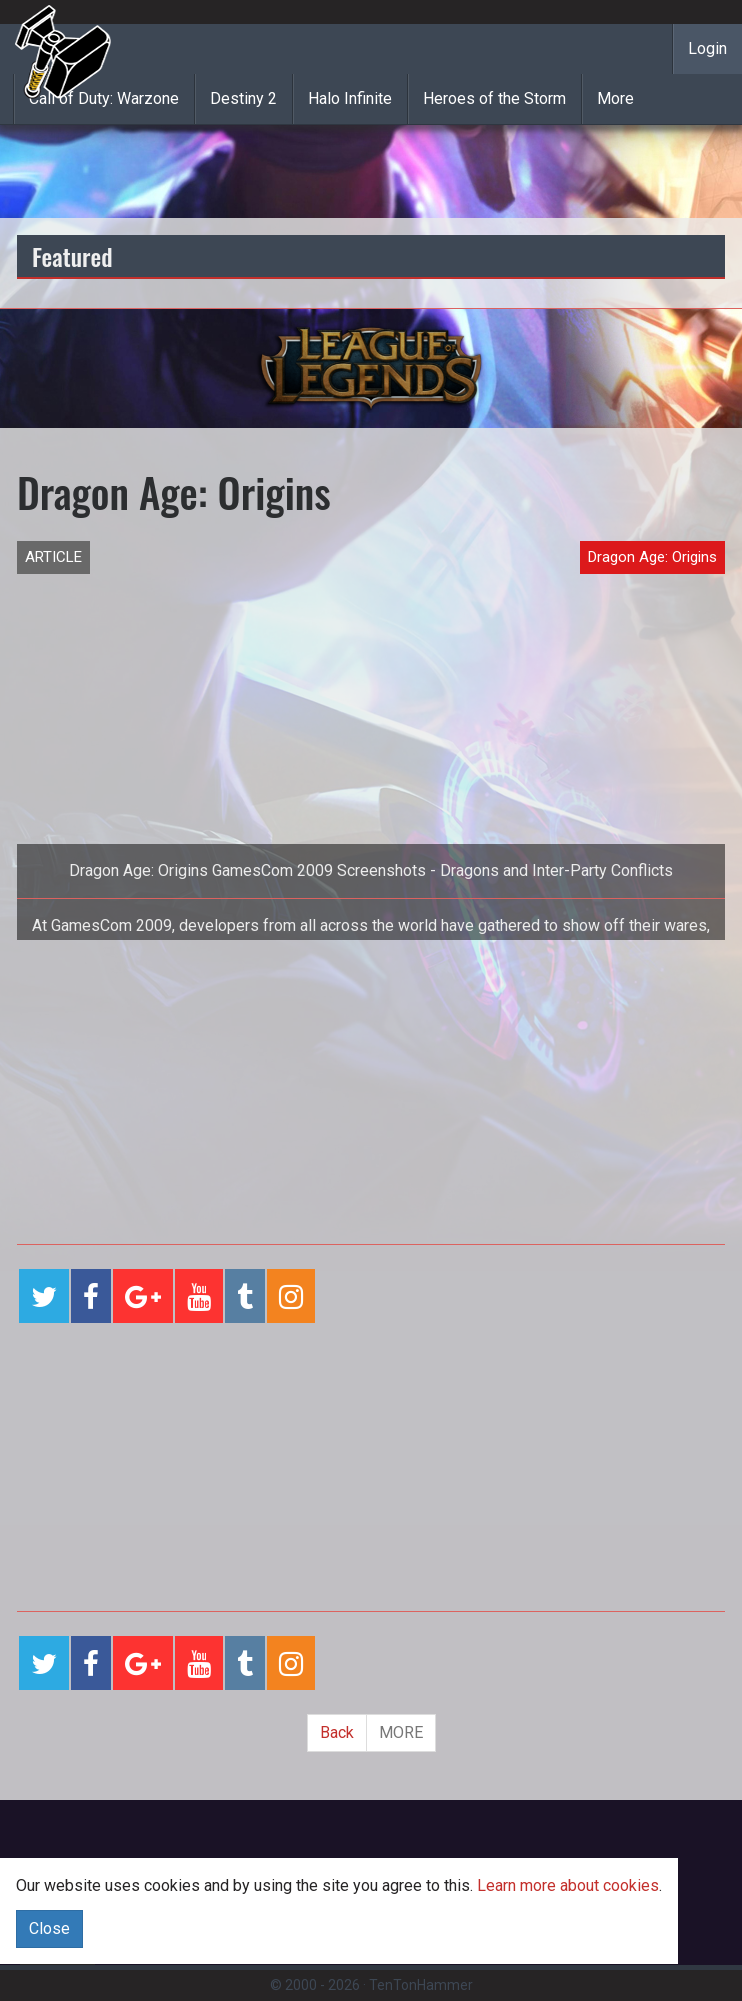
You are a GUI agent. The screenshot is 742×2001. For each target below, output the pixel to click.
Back (337, 1732)
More (615, 98)
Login (707, 48)
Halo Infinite (350, 98)
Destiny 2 (243, 98)
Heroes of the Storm (494, 98)
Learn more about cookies (568, 1885)
